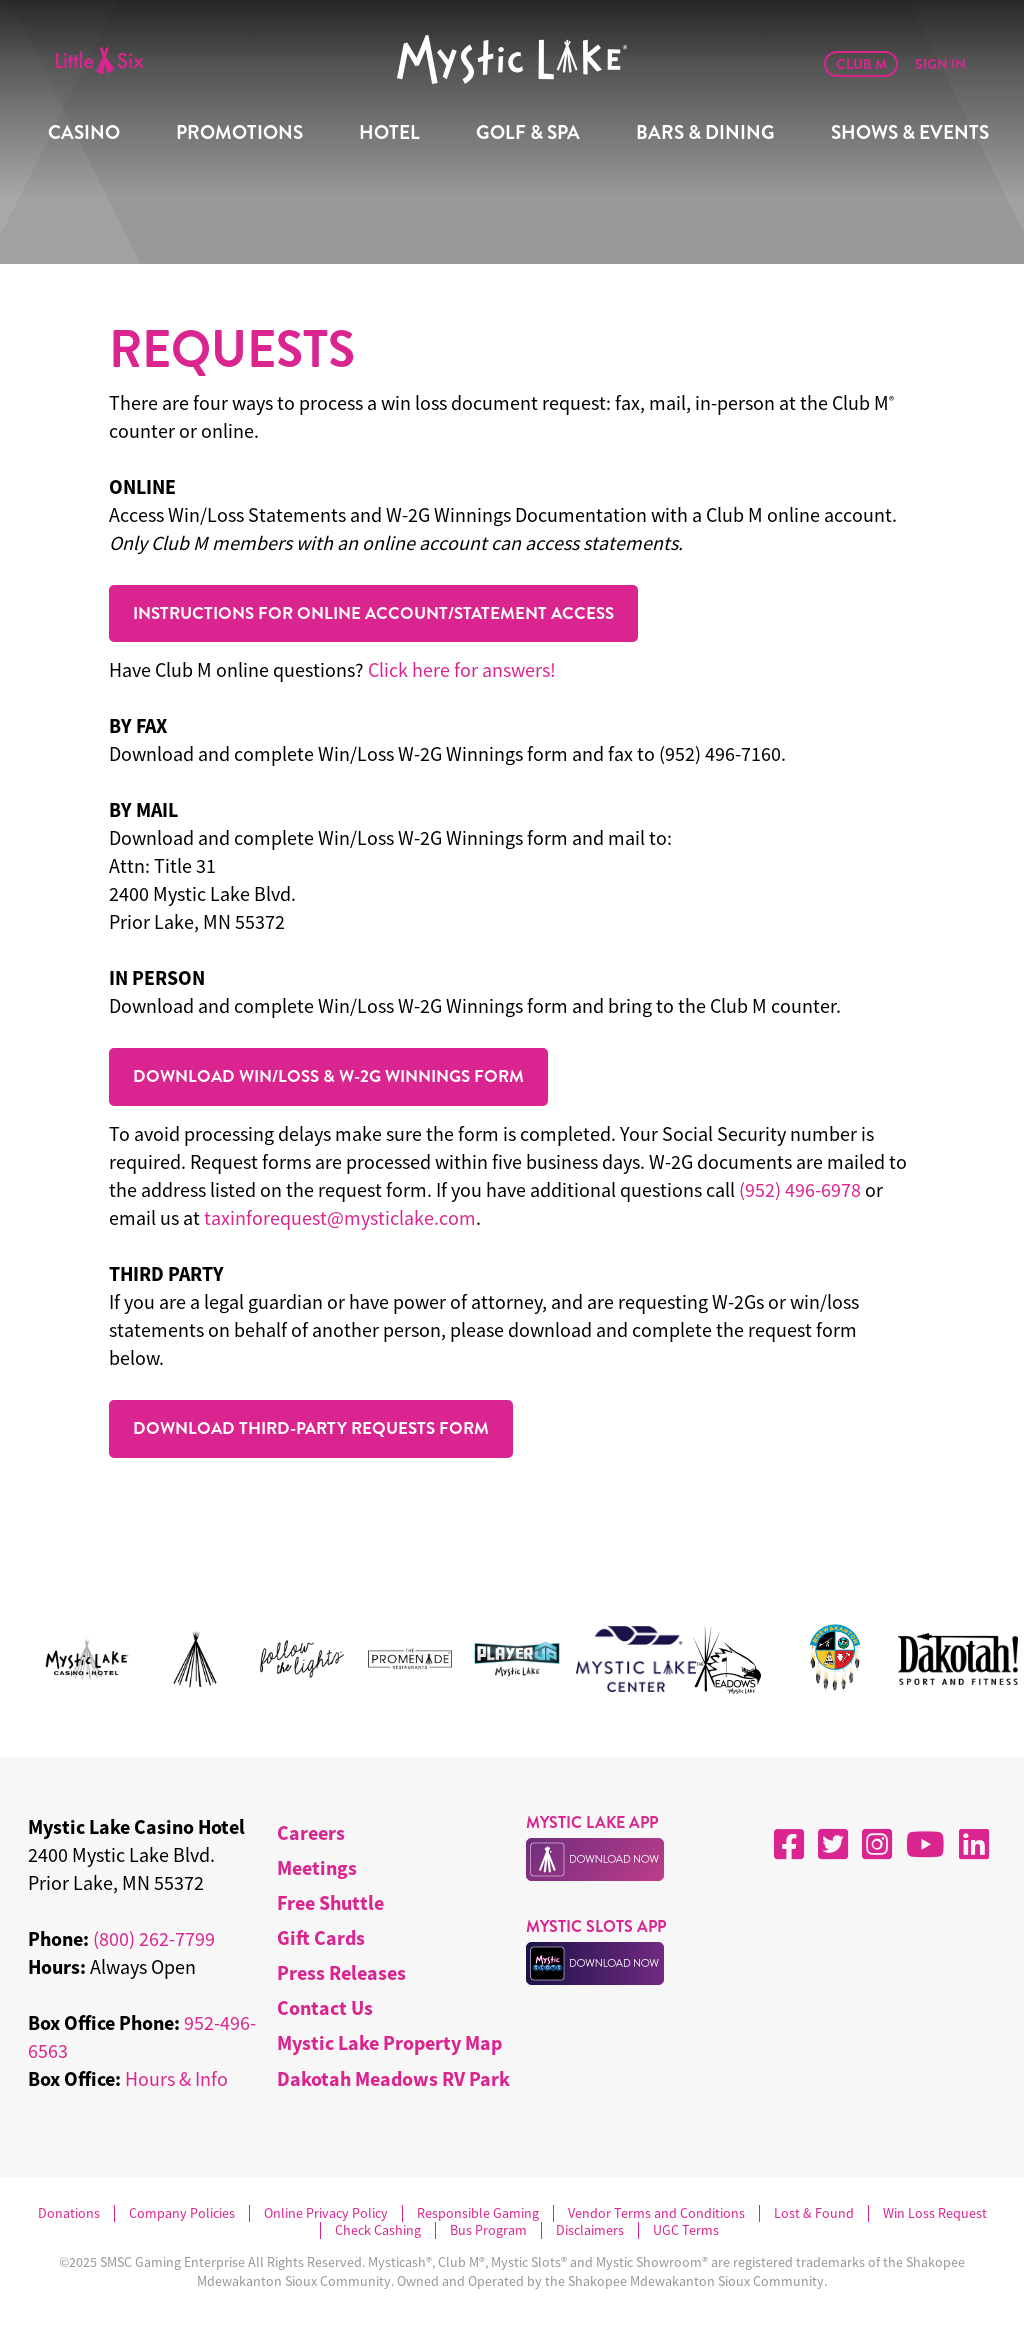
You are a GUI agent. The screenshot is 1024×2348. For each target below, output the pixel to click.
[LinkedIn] (974, 1844)
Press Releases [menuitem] (341, 1972)
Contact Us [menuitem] (325, 2007)
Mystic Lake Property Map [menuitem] (389, 2042)
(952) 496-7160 (720, 753)
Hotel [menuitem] (389, 132)
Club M (861, 64)
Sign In (940, 64)
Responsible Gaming (478, 2213)
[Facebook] (789, 1844)
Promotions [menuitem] (239, 132)
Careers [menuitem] (311, 1832)
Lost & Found (814, 2213)
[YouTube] (925, 1844)
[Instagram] (877, 1844)
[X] (833, 1844)
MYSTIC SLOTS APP (596, 1926)
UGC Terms (686, 2230)
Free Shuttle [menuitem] (330, 1902)
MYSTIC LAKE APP (592, 1822)
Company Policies (182, 2213)
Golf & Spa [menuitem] (528, 132)
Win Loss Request (935, 2213)
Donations (69, 2213)
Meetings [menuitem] (317, 1867)
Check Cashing (378, 2230)
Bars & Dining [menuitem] (705, 132)
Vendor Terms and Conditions (656, 2213)
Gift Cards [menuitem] (321, 1937)
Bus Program (488, 2230)
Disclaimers (590, 2230)
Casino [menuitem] (84, 132)
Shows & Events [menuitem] (910, 132)
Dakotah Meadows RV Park (393, 2078)
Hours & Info (176, 2078)
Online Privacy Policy (326, 2213)
